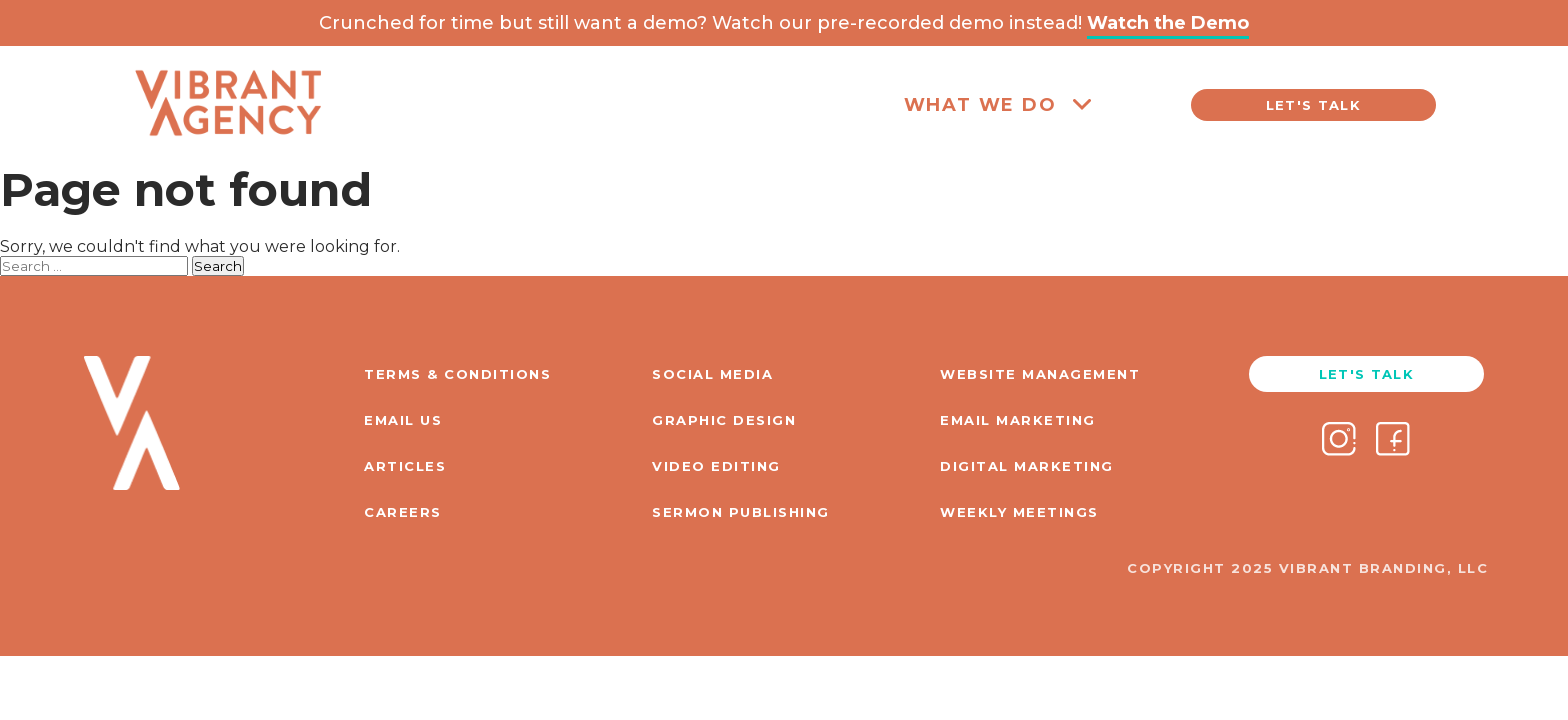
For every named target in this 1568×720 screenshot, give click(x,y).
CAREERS (403, 512)
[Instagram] (1339, 441)
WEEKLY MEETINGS (1019, 512)
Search (218, 266)
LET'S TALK (1313, 105)
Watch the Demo (1168, 23)
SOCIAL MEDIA (712, 374)
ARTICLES (405, 466)
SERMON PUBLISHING (741, 512)
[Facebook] (1393, 441)
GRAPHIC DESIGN (724, 420)
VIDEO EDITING (716, 466)
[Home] (228, 151)
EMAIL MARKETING (1018, 420)
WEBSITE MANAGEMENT (1040, 374)
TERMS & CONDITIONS (457, 374)
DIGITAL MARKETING (1027, 466)
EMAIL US (403, 420)
